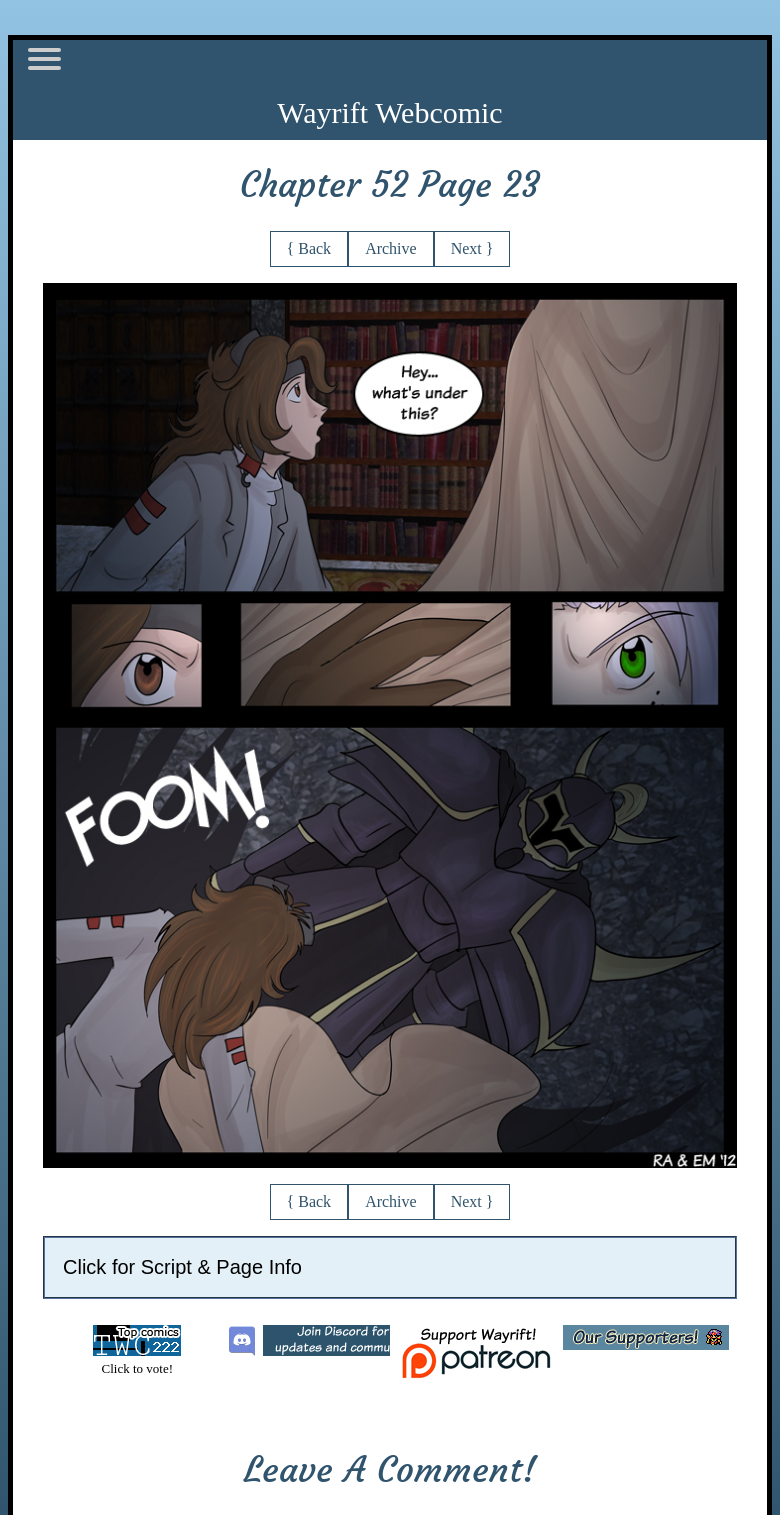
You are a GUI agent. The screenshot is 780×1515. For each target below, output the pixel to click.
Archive (391, 248)
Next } (472, 248)
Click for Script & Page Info (182, 1267)
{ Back (309, 248)
